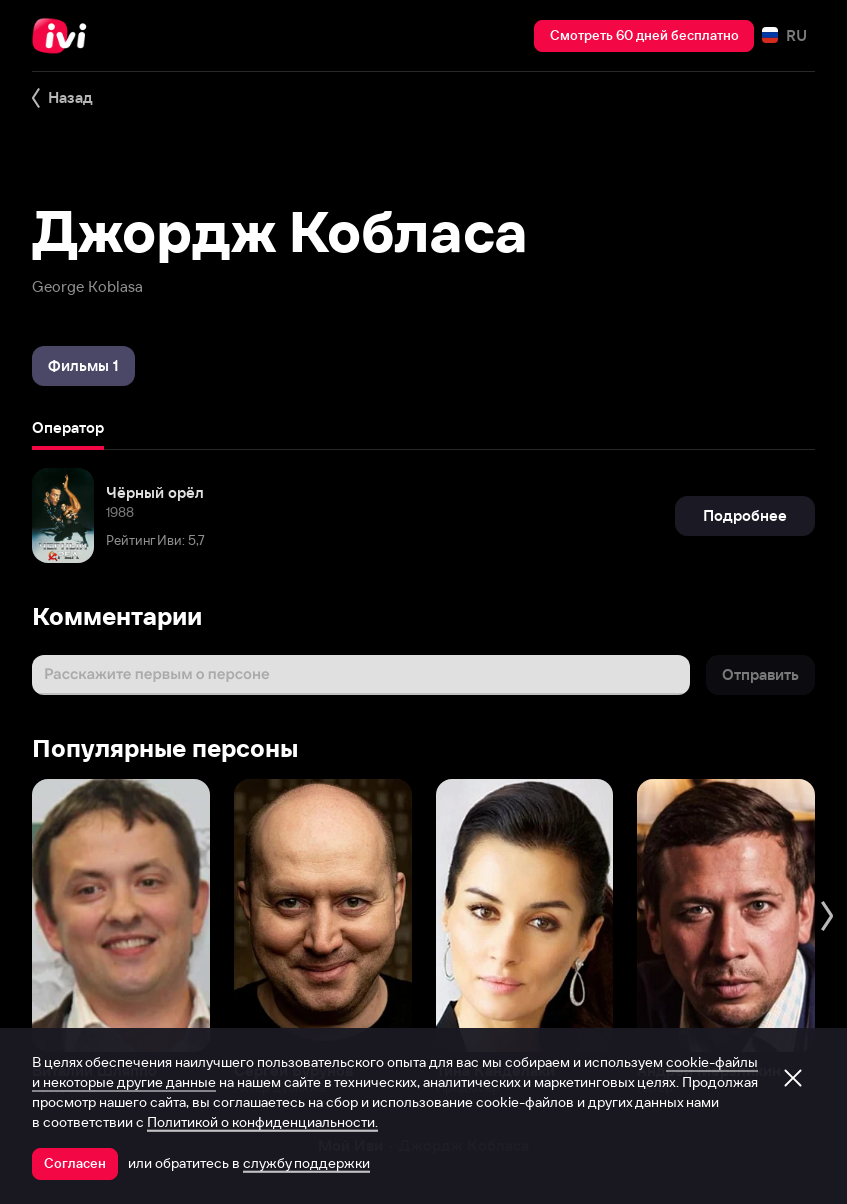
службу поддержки (306, 1163)
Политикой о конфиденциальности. (262, 1122)
